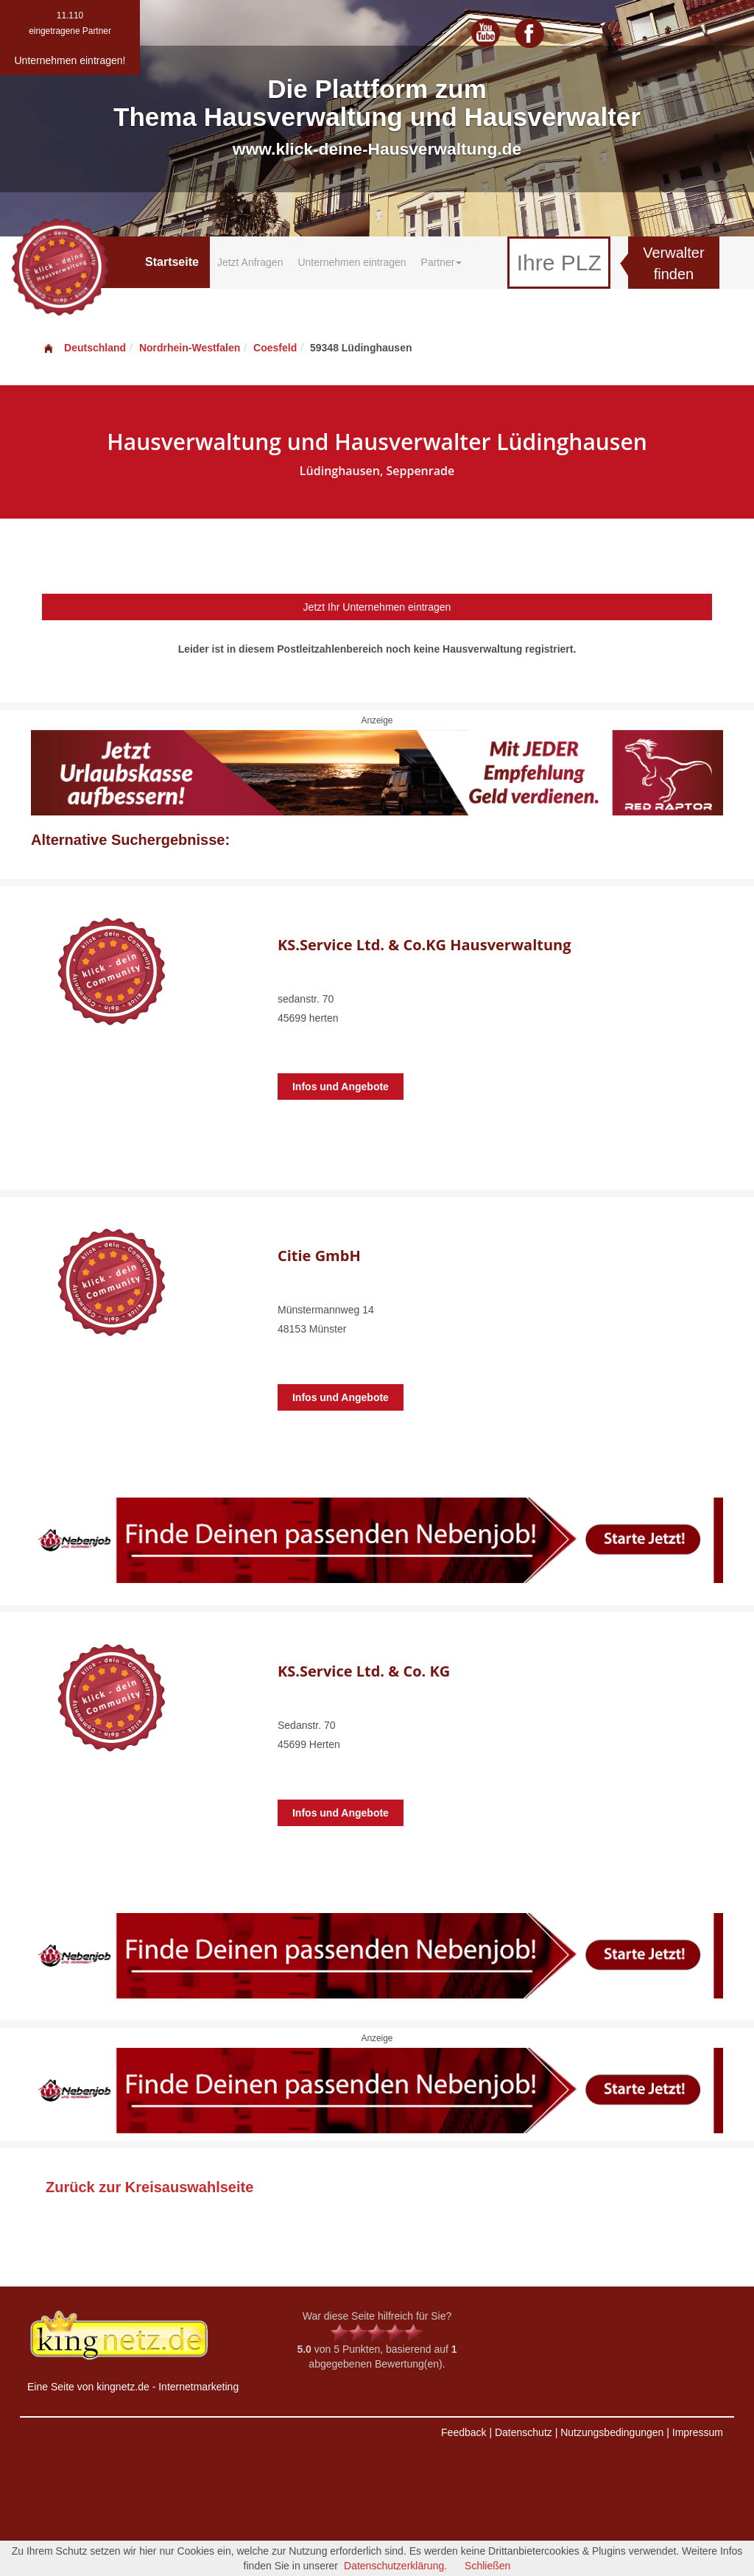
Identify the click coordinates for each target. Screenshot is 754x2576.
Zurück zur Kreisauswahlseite (149, 2187)
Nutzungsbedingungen (611, 2432)
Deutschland (84, 348)
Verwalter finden (673, 263)
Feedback (463, 2432)
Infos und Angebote (340, 1086)
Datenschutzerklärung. (395, 2566)
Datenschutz (523, 2432)
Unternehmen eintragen (351, 262)
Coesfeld (275, 348)
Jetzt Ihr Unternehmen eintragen (377, 607)
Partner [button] (441, 262)
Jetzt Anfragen (250, 262)
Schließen (487, 2566)
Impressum (697, 2432)
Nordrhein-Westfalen (189, 348)
